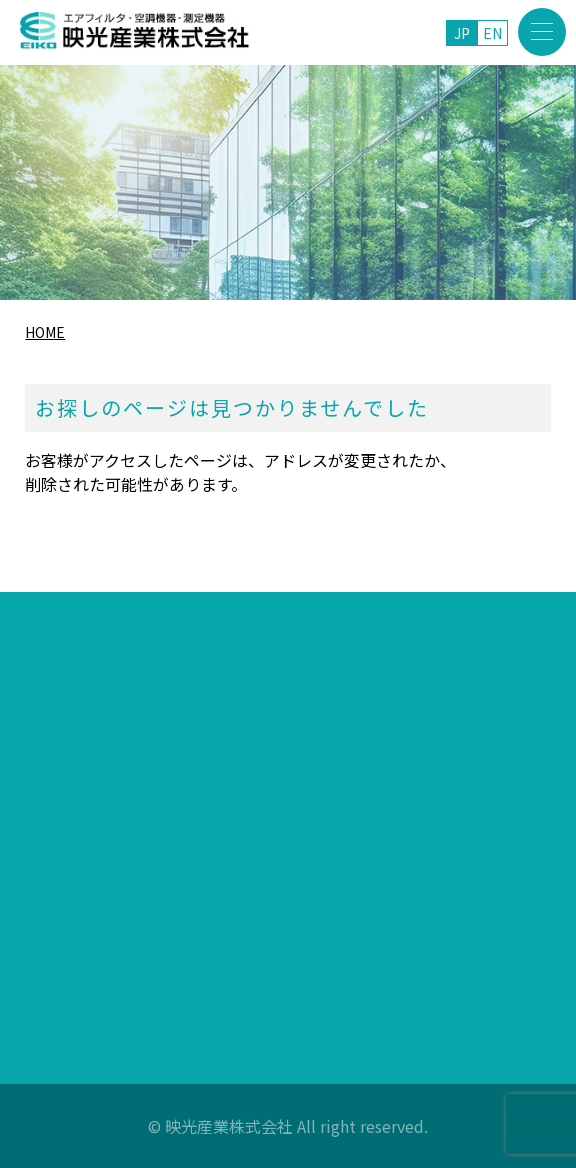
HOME (45, 332)
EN (492, 33)
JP (462, 33)
